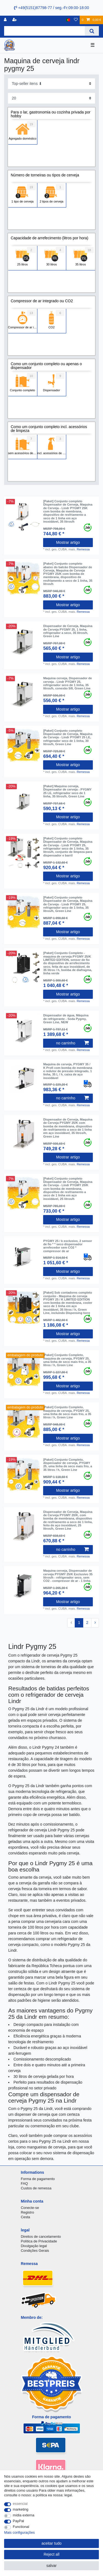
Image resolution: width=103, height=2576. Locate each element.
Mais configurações (19, 2532)
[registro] (6, 20)
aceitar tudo (51, 2543)
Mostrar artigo (68, 542)
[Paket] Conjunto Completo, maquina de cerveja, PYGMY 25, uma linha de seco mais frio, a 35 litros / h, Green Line (67, 1360)
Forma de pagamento (38, 2179)
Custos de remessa (36, 2188)
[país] (68, 20)
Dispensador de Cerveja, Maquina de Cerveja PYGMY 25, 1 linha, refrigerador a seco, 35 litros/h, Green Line (67, 631)
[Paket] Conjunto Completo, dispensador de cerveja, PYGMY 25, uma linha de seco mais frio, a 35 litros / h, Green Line (67, 1464)
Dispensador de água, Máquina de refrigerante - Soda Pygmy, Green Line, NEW (65, 1019)
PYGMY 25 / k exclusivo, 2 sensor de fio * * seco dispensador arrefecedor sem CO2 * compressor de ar (67, 1246)
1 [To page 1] (79, 1622)
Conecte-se (30, 2208)
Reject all (52, 2554)
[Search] (92, 31)
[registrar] (15, 20)
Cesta (25, 2217)
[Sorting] (51, 83)
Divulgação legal (34, 2246)
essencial (20, 2504)
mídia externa (23, 2515)
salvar (51, 2565)
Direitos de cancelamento (41, 2236)
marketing (21, 2509)
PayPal (18, 2521)
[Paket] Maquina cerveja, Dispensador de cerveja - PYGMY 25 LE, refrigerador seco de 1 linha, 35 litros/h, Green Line (67, 791)
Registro (27, 2212)
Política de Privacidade (39, 2241)
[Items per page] (51, 98)
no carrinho (72, 1043)
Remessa (83, 549)
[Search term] (44, 31)
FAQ (24, 2183)
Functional (21, 2527)
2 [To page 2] (87, 1622)
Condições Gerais (35, 2250)
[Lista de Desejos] (76, 20)
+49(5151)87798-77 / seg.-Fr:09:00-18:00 (51, 7)
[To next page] (95, 1622)
